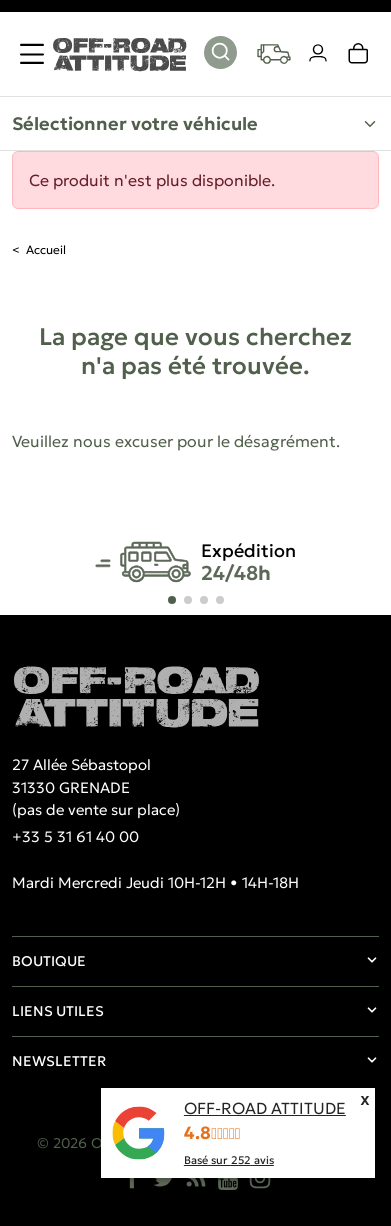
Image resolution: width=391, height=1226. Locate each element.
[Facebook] (132, 1178)
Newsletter (59, 1061)
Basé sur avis (229, 1160)
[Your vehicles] (274, 54)
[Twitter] (164, 1178)
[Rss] (196, 1178)
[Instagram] (260, 1178)
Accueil (46, 249)
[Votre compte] (319, 54)
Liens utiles (58, 1011)
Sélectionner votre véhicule (135, 123)
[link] (359, 54)
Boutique (49, 961)
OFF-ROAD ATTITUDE (265, 1108)
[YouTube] (228, 1178)
